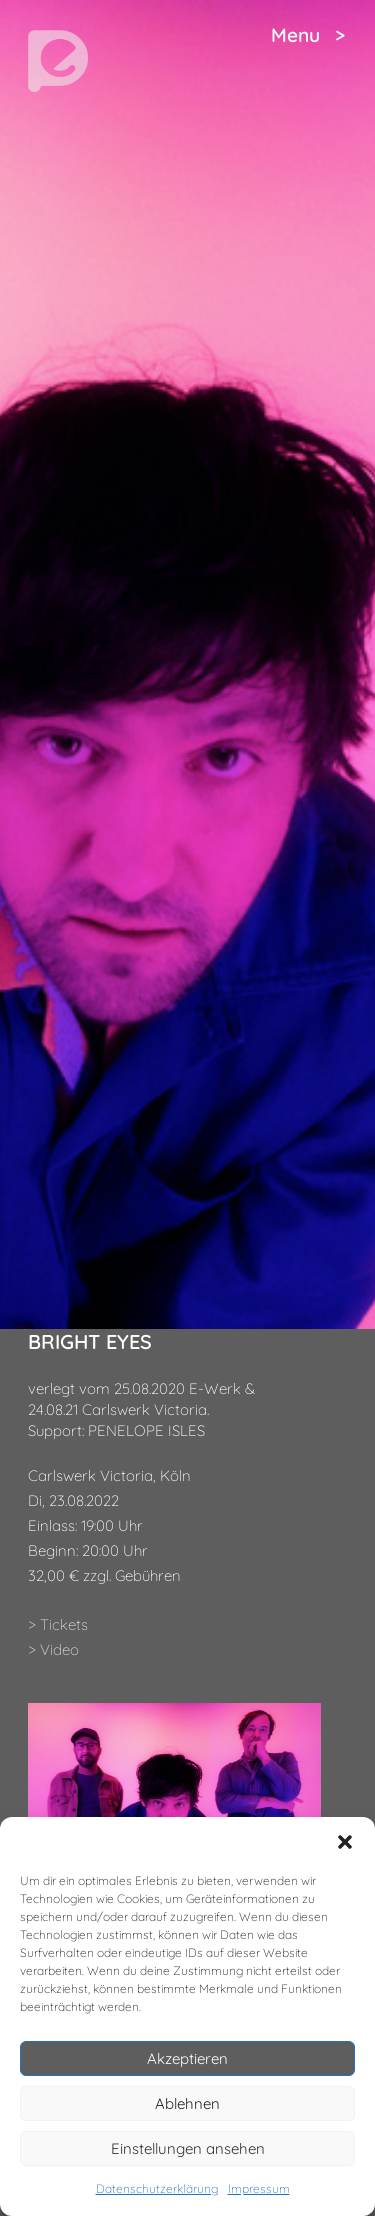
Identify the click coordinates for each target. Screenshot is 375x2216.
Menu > (308, 35)
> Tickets (58, 1624)
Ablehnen (187, 2103)
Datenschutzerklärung (157, 2188)
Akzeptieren (187, 2058)
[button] (345, 1842)
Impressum (259, 2188)
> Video (53, 1649)
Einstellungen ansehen (188, 2148)
